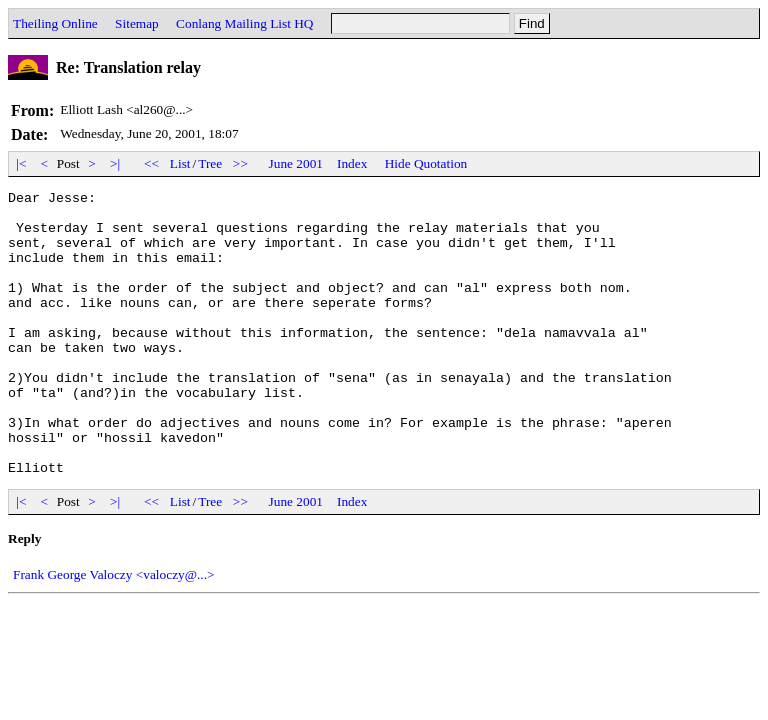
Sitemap (137, 23)
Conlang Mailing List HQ (244, 23)
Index (352, 163)
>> (241, 163)
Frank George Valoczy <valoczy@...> (114, 631)
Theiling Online (55, 23)
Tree (210, 163)
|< (21, 163)
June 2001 (296, 163)
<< (152, 163)
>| (115, 163)
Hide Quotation (426, 163)
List (180, 163)
